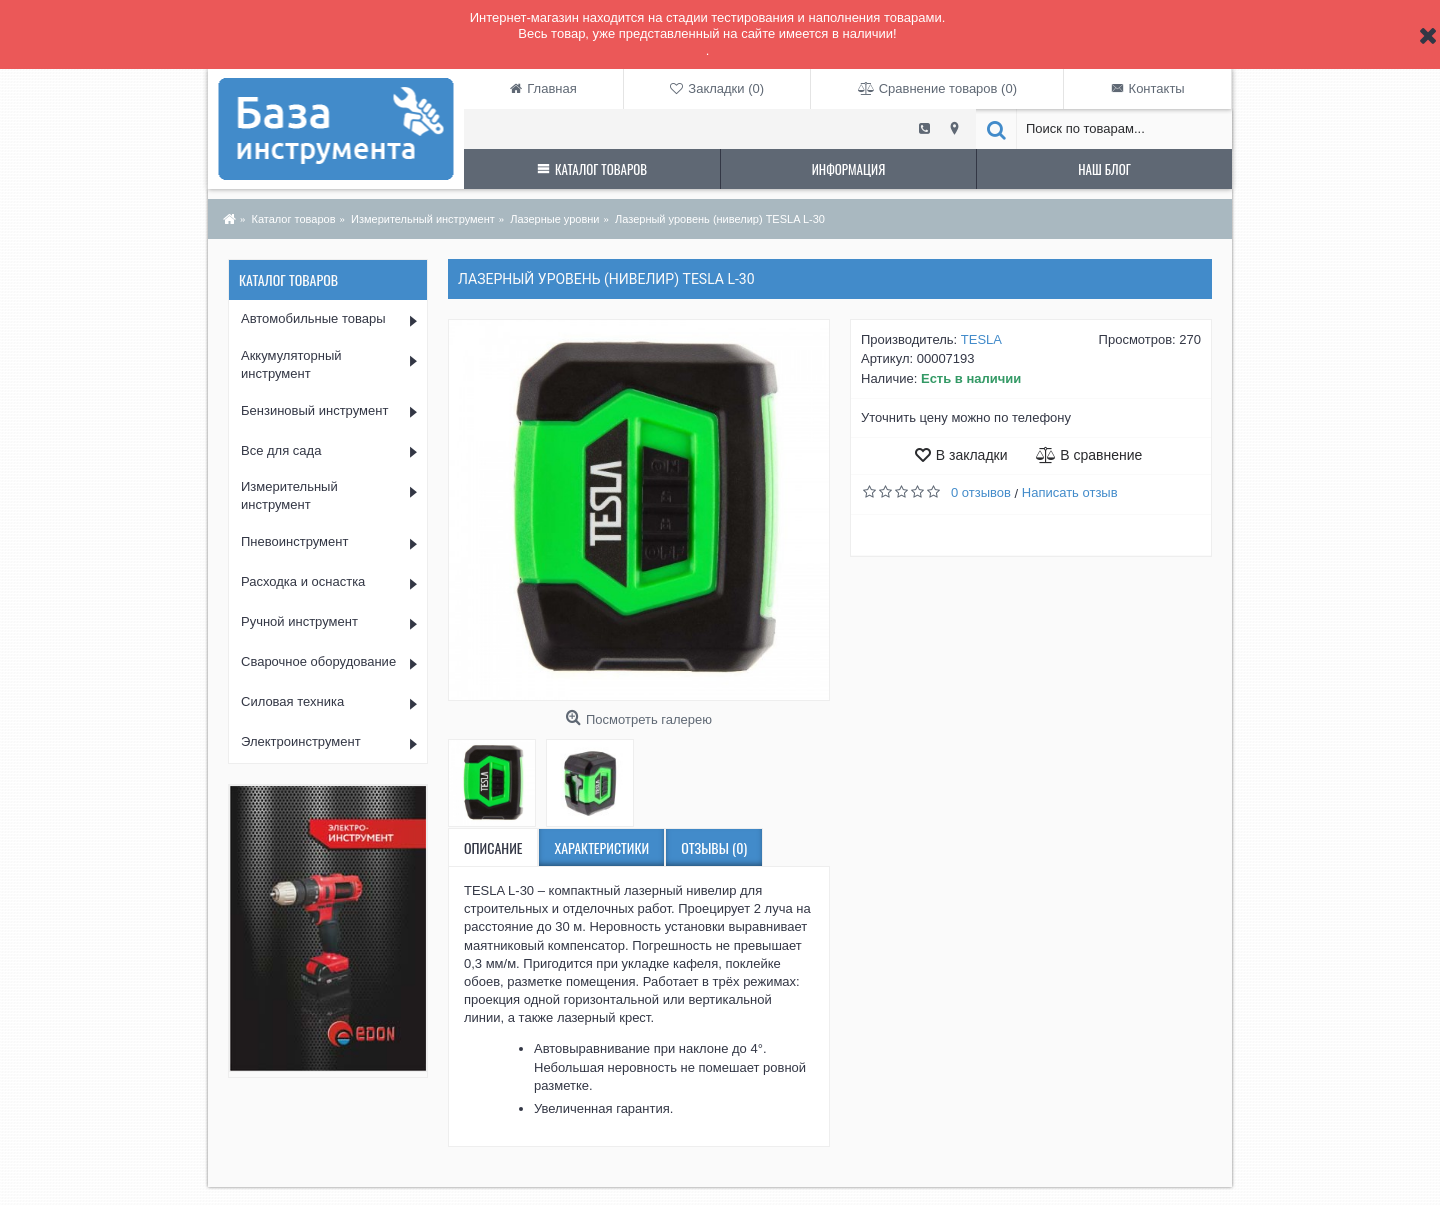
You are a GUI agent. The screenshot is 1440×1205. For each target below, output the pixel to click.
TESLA (981, 339)
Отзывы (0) (714, 847)
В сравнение (1101, 455)
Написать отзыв (1070, 492)
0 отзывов (981, 492)
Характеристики (601, 847)
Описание (493, 847)
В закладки (972, 455)
